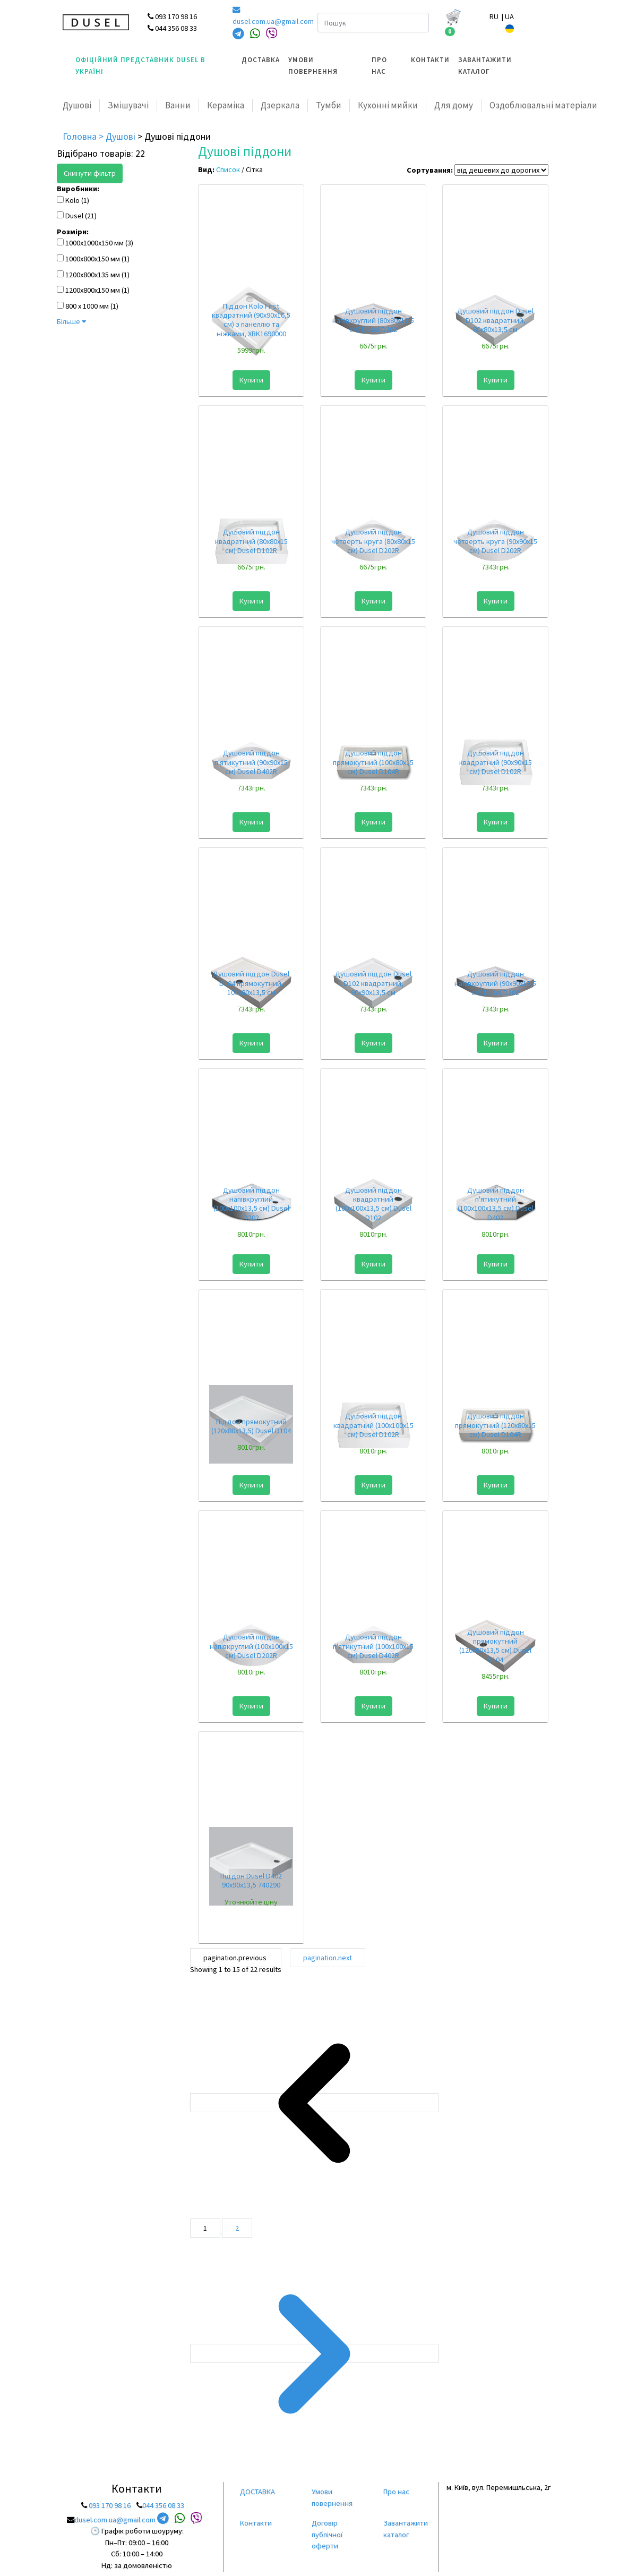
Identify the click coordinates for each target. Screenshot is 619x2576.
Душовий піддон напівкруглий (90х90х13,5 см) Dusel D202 (495, 983)
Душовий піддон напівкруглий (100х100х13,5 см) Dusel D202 (251, 1203)
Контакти (430, 59)
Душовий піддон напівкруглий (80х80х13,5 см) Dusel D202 (373, 320)
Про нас (379, 65)
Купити (251, 380)
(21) (91, 215)
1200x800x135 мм (92, 274)
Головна (81, 136)
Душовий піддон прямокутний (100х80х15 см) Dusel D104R (373, 762)
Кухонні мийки (388, 105)
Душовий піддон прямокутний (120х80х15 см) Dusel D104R (495, 1425)
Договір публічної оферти (327, 2534)
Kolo (72, 200)
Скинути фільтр (90, 173)
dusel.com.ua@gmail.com (267, 16)
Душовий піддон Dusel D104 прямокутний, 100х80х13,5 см (251, 983)
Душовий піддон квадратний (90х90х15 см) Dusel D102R (495, 762)
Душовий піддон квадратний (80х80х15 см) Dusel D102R (251, 541)
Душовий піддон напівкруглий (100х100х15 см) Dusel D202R (251, 1646)
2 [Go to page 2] (237, 2228)
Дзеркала (280, 105)
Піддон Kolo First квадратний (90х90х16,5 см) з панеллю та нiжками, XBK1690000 (251, 319)
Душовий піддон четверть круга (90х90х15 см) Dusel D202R (495, 541)
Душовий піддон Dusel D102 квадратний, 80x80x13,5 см (495, 320)
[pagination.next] (314, 2353)
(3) (129, 243)
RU (494, 16)
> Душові (118, 136)
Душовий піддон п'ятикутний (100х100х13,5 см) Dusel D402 (496, 1203)
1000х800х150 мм (92, 258)
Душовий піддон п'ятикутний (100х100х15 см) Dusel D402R (373, 1646)
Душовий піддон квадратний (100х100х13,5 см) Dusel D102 (373, 1203)
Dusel (74, 215)
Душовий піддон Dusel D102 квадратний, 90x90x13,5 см (373, 983)
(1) (85, 200)
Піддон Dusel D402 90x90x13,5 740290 (251, 1880)
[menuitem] (260, 66)
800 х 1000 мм (87, 306)
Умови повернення (313, 65)
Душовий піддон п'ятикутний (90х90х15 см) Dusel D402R (251, 762)
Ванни (178, 105)
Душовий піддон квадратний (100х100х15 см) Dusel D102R (373, 1425)
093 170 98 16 (110, 2505)
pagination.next (327, 1957)
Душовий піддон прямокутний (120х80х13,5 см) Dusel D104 (495, 1645)
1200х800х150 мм (92, 290)
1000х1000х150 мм (94, 243)
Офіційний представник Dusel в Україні (140, 65)
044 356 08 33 (163, 2505)
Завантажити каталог (485, 65)
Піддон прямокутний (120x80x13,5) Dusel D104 (251, 1426)
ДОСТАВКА (261, 59)
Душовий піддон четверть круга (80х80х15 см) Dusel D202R (373, 541)
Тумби (328, 105)
